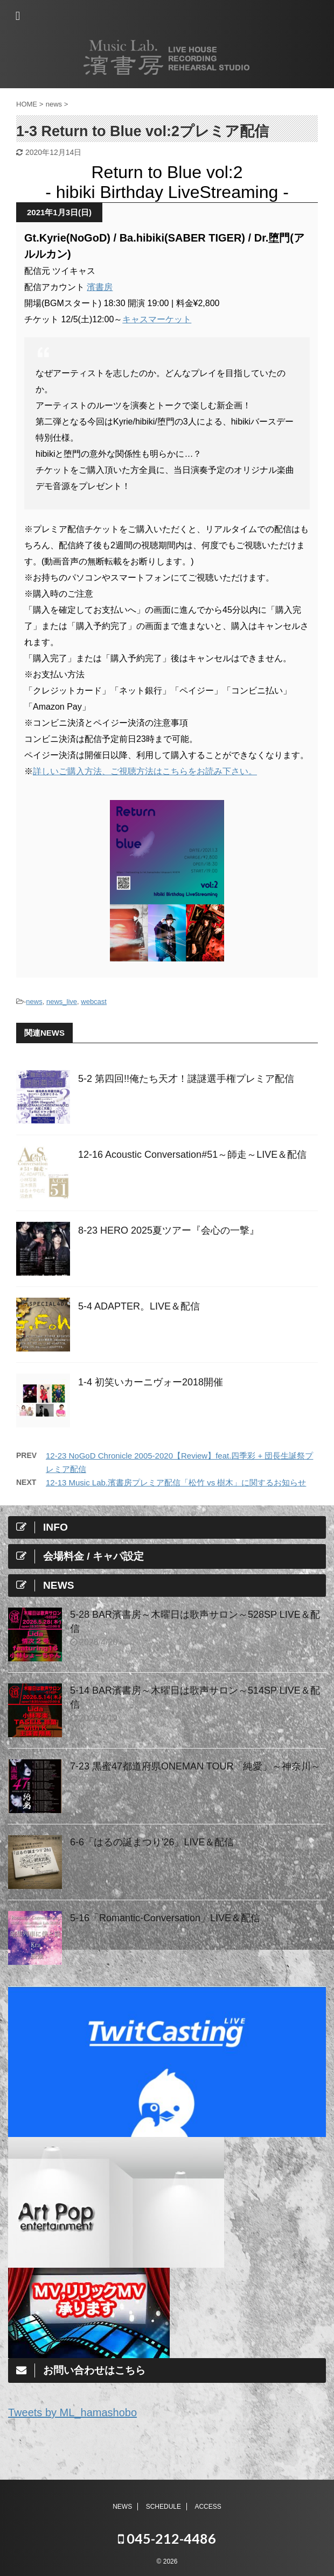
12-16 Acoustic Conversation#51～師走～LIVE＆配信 (192, 1154)
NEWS (122, 2506)
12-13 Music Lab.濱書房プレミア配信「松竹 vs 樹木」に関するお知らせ (176, 1482)
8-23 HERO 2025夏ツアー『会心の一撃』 (168, 1230)
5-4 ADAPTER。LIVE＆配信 (139, 1306)
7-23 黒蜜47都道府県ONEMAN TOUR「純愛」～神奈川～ (195, 1766)
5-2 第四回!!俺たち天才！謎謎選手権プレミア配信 (186, 1078)
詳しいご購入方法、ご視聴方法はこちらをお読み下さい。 (145, 771)
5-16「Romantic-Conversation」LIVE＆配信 (165, 1918)
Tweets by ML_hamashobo (72, 2412)
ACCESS (207, 2506)
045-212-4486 (167, 2538)
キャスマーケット (156, 319)
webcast (94, 1001)
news (34, 1001)
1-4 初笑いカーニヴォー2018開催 (150, 1382)
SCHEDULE (163, 2506)
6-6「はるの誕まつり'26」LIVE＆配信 (152, 1842)
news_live (61, 1001)
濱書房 (100, 287)
